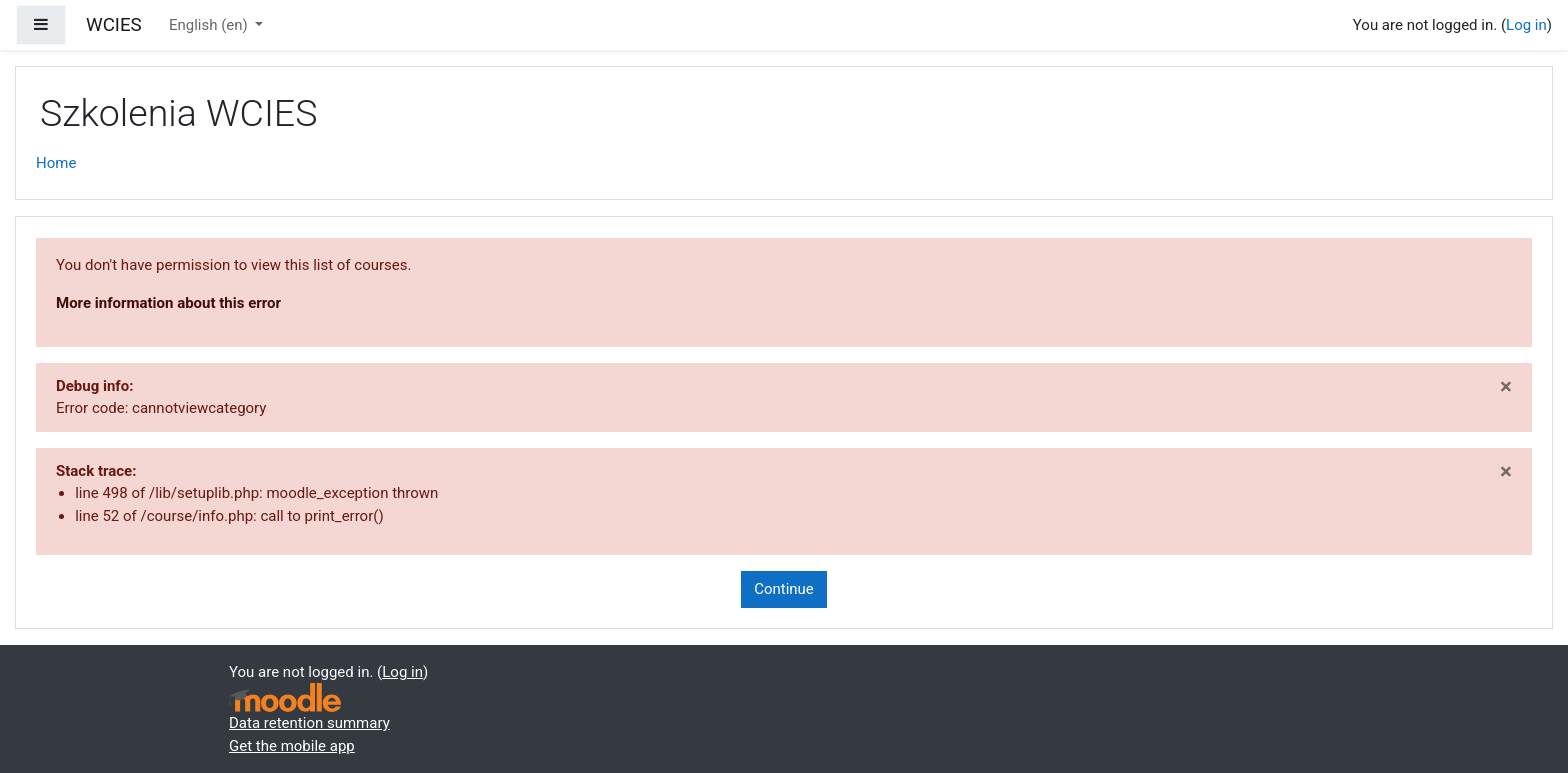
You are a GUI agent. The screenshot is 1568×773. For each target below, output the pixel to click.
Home (56, 163)
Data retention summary (309, 723)
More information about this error (168, 303)
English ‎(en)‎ (210, 25)
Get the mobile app (292, 746)
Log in (1526, 25)
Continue (784, 589)
